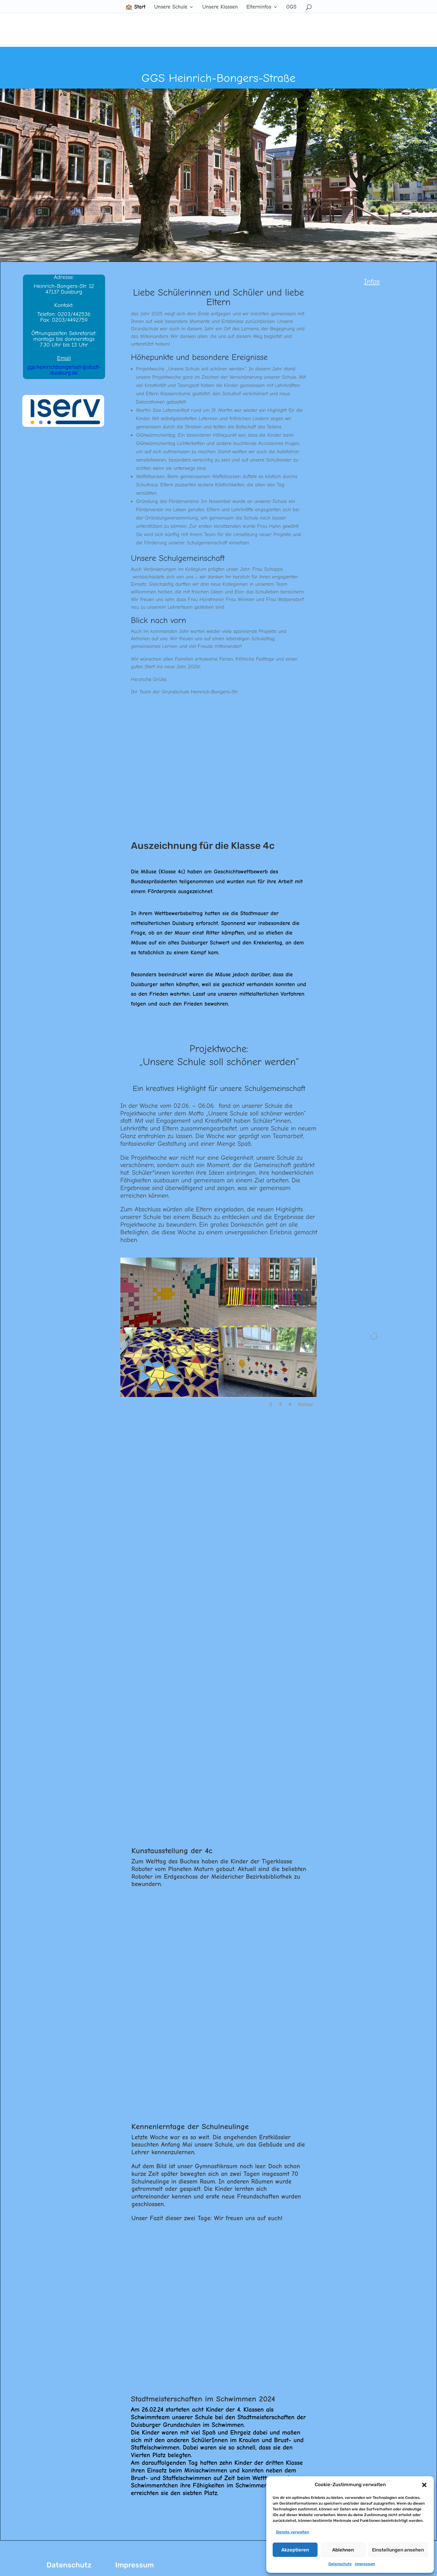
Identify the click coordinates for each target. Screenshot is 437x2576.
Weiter (305, 1404)
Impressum (365, 2564)
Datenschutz (340, 2564)
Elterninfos (258, 7)
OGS (291, 7)
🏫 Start (135, 7)
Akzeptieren (295, 2550)
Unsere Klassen (220, 7)
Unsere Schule (170, 7)
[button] (424, 2485)
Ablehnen (343, 2550)
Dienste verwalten (292, 2532)
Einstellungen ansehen (398, 2550)
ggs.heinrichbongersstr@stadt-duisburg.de (64, 370)
